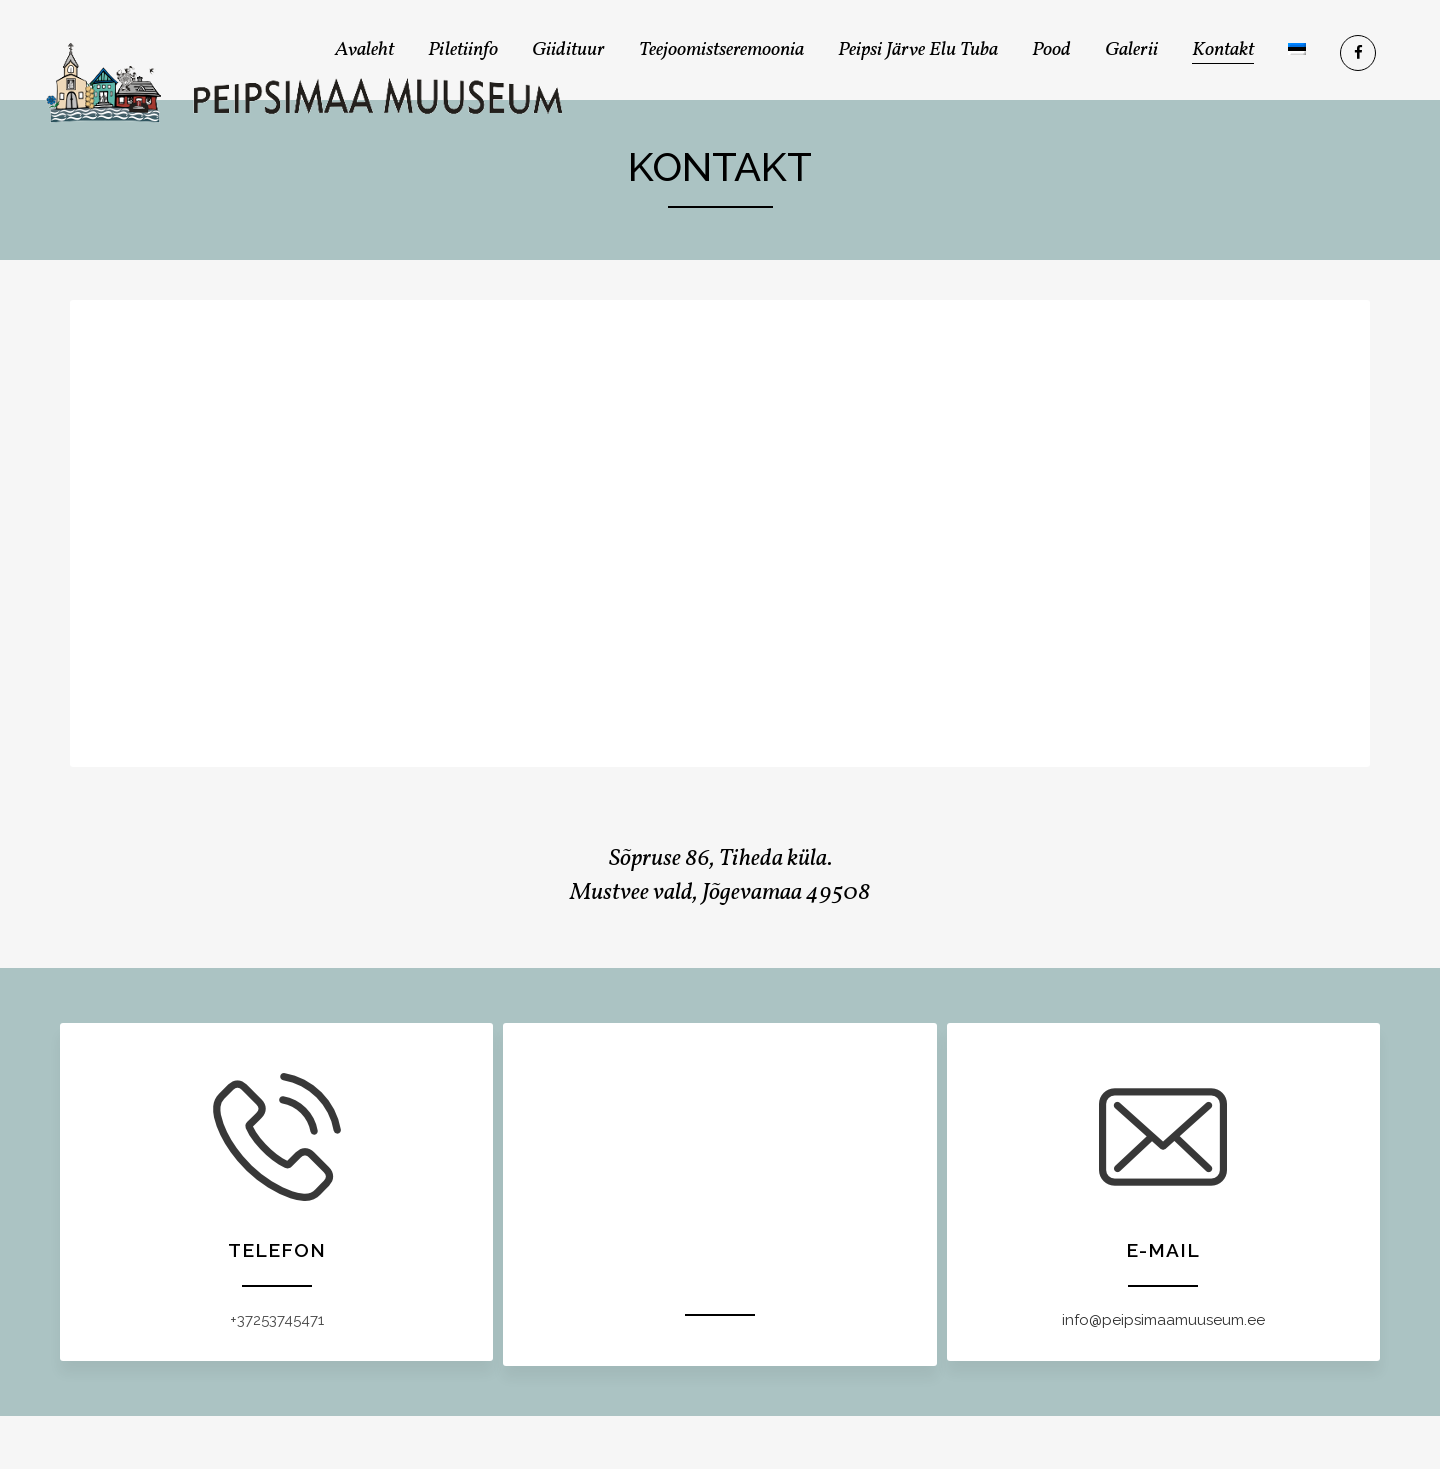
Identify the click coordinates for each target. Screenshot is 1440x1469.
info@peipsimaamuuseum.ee (1163, 1320)
